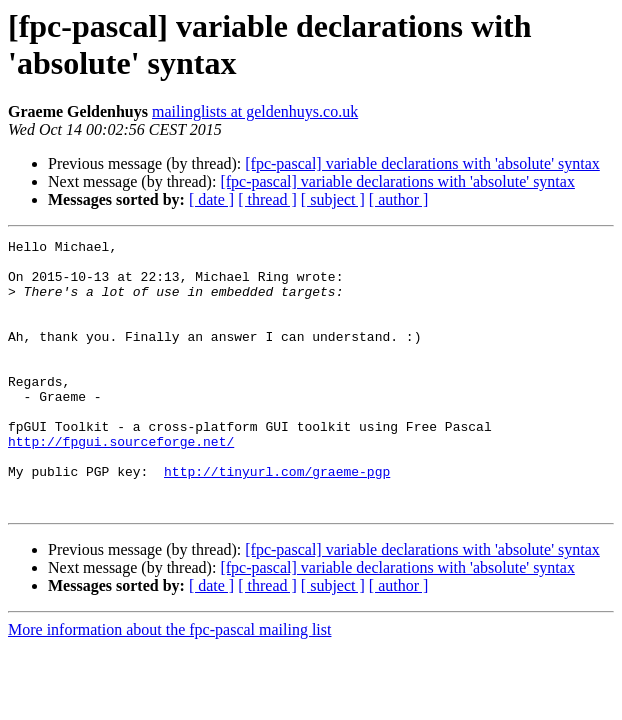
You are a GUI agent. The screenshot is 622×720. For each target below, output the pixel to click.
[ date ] (211, 199)
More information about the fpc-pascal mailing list (169, 683)
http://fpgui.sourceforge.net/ (121, 483)
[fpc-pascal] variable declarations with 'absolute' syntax (422, 163)
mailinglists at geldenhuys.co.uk (255, 111)
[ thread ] (267, 199)
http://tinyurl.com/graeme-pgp (277, 519)
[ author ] (399, 199)
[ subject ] (333, 199)
